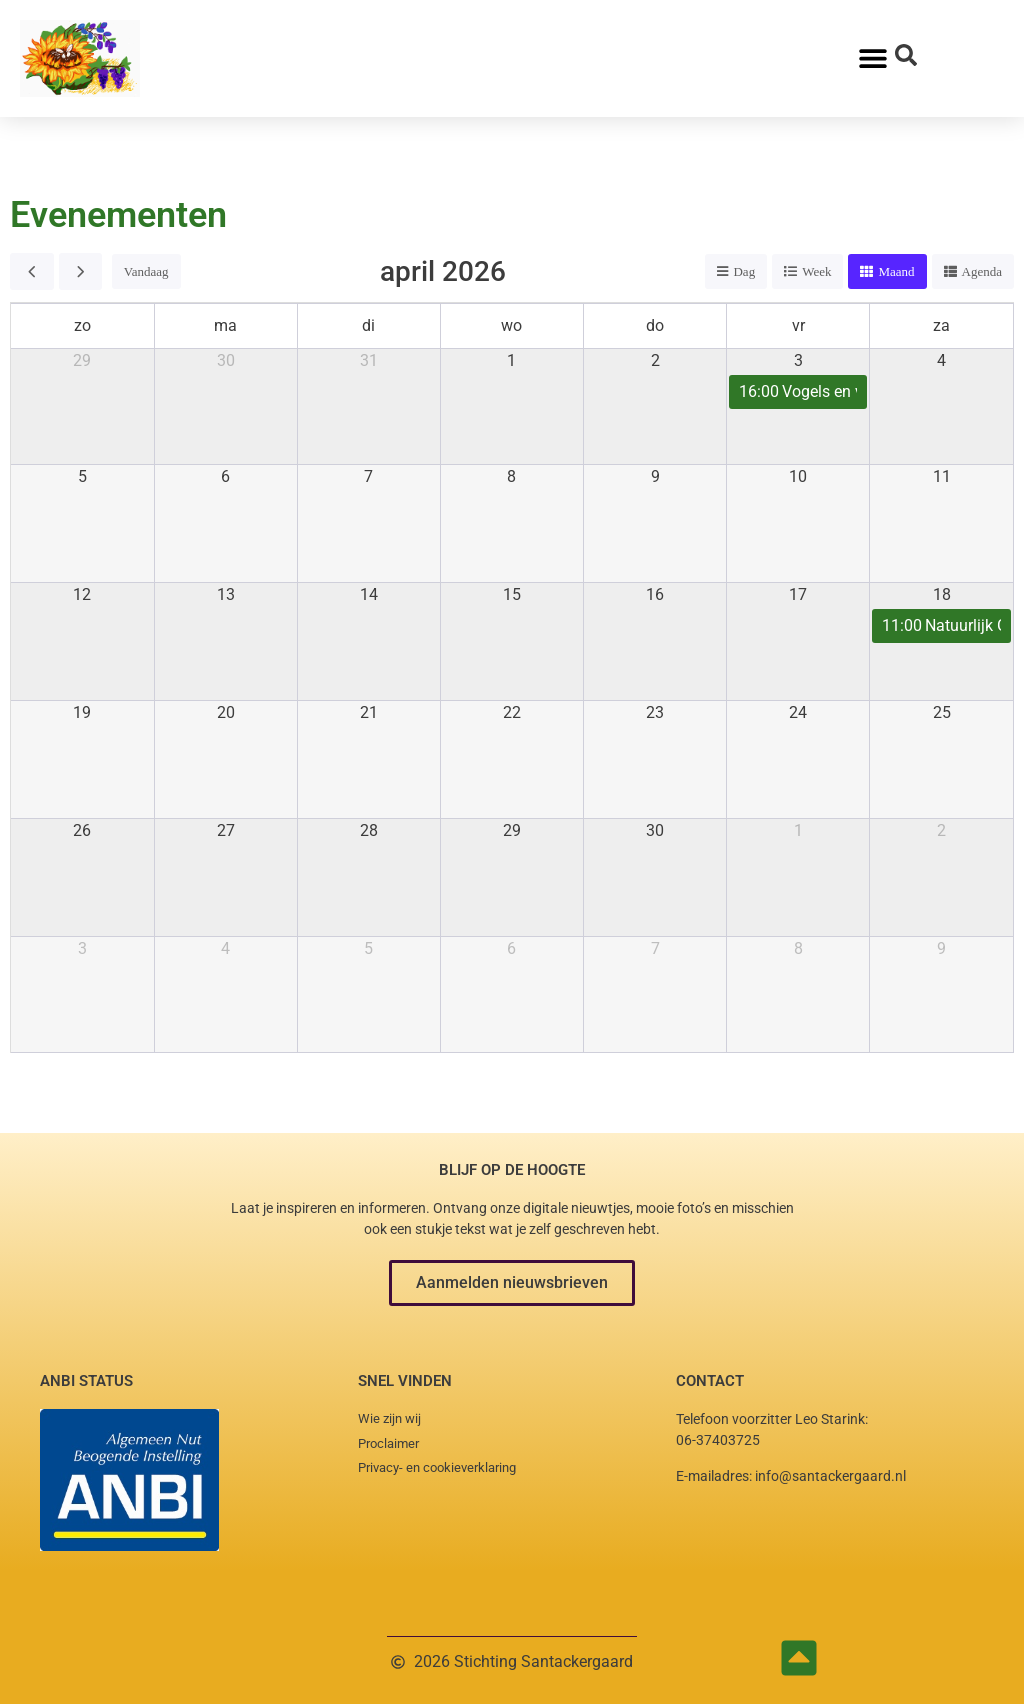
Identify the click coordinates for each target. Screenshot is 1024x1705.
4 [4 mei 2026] (225, 948)
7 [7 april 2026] (368, 476)
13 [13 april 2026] (226, 594)
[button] (512, 1283)
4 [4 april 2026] (941, 360)
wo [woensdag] (511, 325)
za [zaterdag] (941, 325)
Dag (744, 271)
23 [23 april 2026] (655, 712)
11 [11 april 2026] (942, 476)
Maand (896, 271)
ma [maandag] (225, 325)
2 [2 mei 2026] (941, 830)
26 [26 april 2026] (82, 830)
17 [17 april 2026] (798, 594)
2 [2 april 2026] (655, 360)
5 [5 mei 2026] (368, 948)
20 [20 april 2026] (226, 712)
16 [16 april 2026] (655, 594)
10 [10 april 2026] (798, 476)
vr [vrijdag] (798, 325)
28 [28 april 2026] (369, 830)
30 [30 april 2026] (655, 830)
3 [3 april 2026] (798, 360)
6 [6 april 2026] (225, 476)
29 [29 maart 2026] (82, 360)
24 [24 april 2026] (798, 712)
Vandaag (146, 271)
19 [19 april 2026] (82, 712)
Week (816, 271)
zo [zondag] (82, 325)
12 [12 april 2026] (82, 594)
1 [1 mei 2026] (798, 830)
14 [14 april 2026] (369, 594)
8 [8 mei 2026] (798, 948)
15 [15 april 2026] (512, 594)
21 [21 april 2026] (369, 712)
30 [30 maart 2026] (226, 360)
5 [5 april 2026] (82, 476)
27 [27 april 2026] (226, 830)
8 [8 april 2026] (511, 476)
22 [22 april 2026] (512, 712)
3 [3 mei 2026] (82, 948)
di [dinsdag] (368, 325)
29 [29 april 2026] (512, 830)
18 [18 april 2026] (942, 594)
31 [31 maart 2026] (369, 360)
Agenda (982, 271)
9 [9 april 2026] (655, 476)
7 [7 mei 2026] (655, 948)
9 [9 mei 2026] (941, 948)
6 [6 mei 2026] (511, 948)
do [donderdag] (655, 325)
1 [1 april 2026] (511, 360)
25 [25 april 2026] (942, 712)
